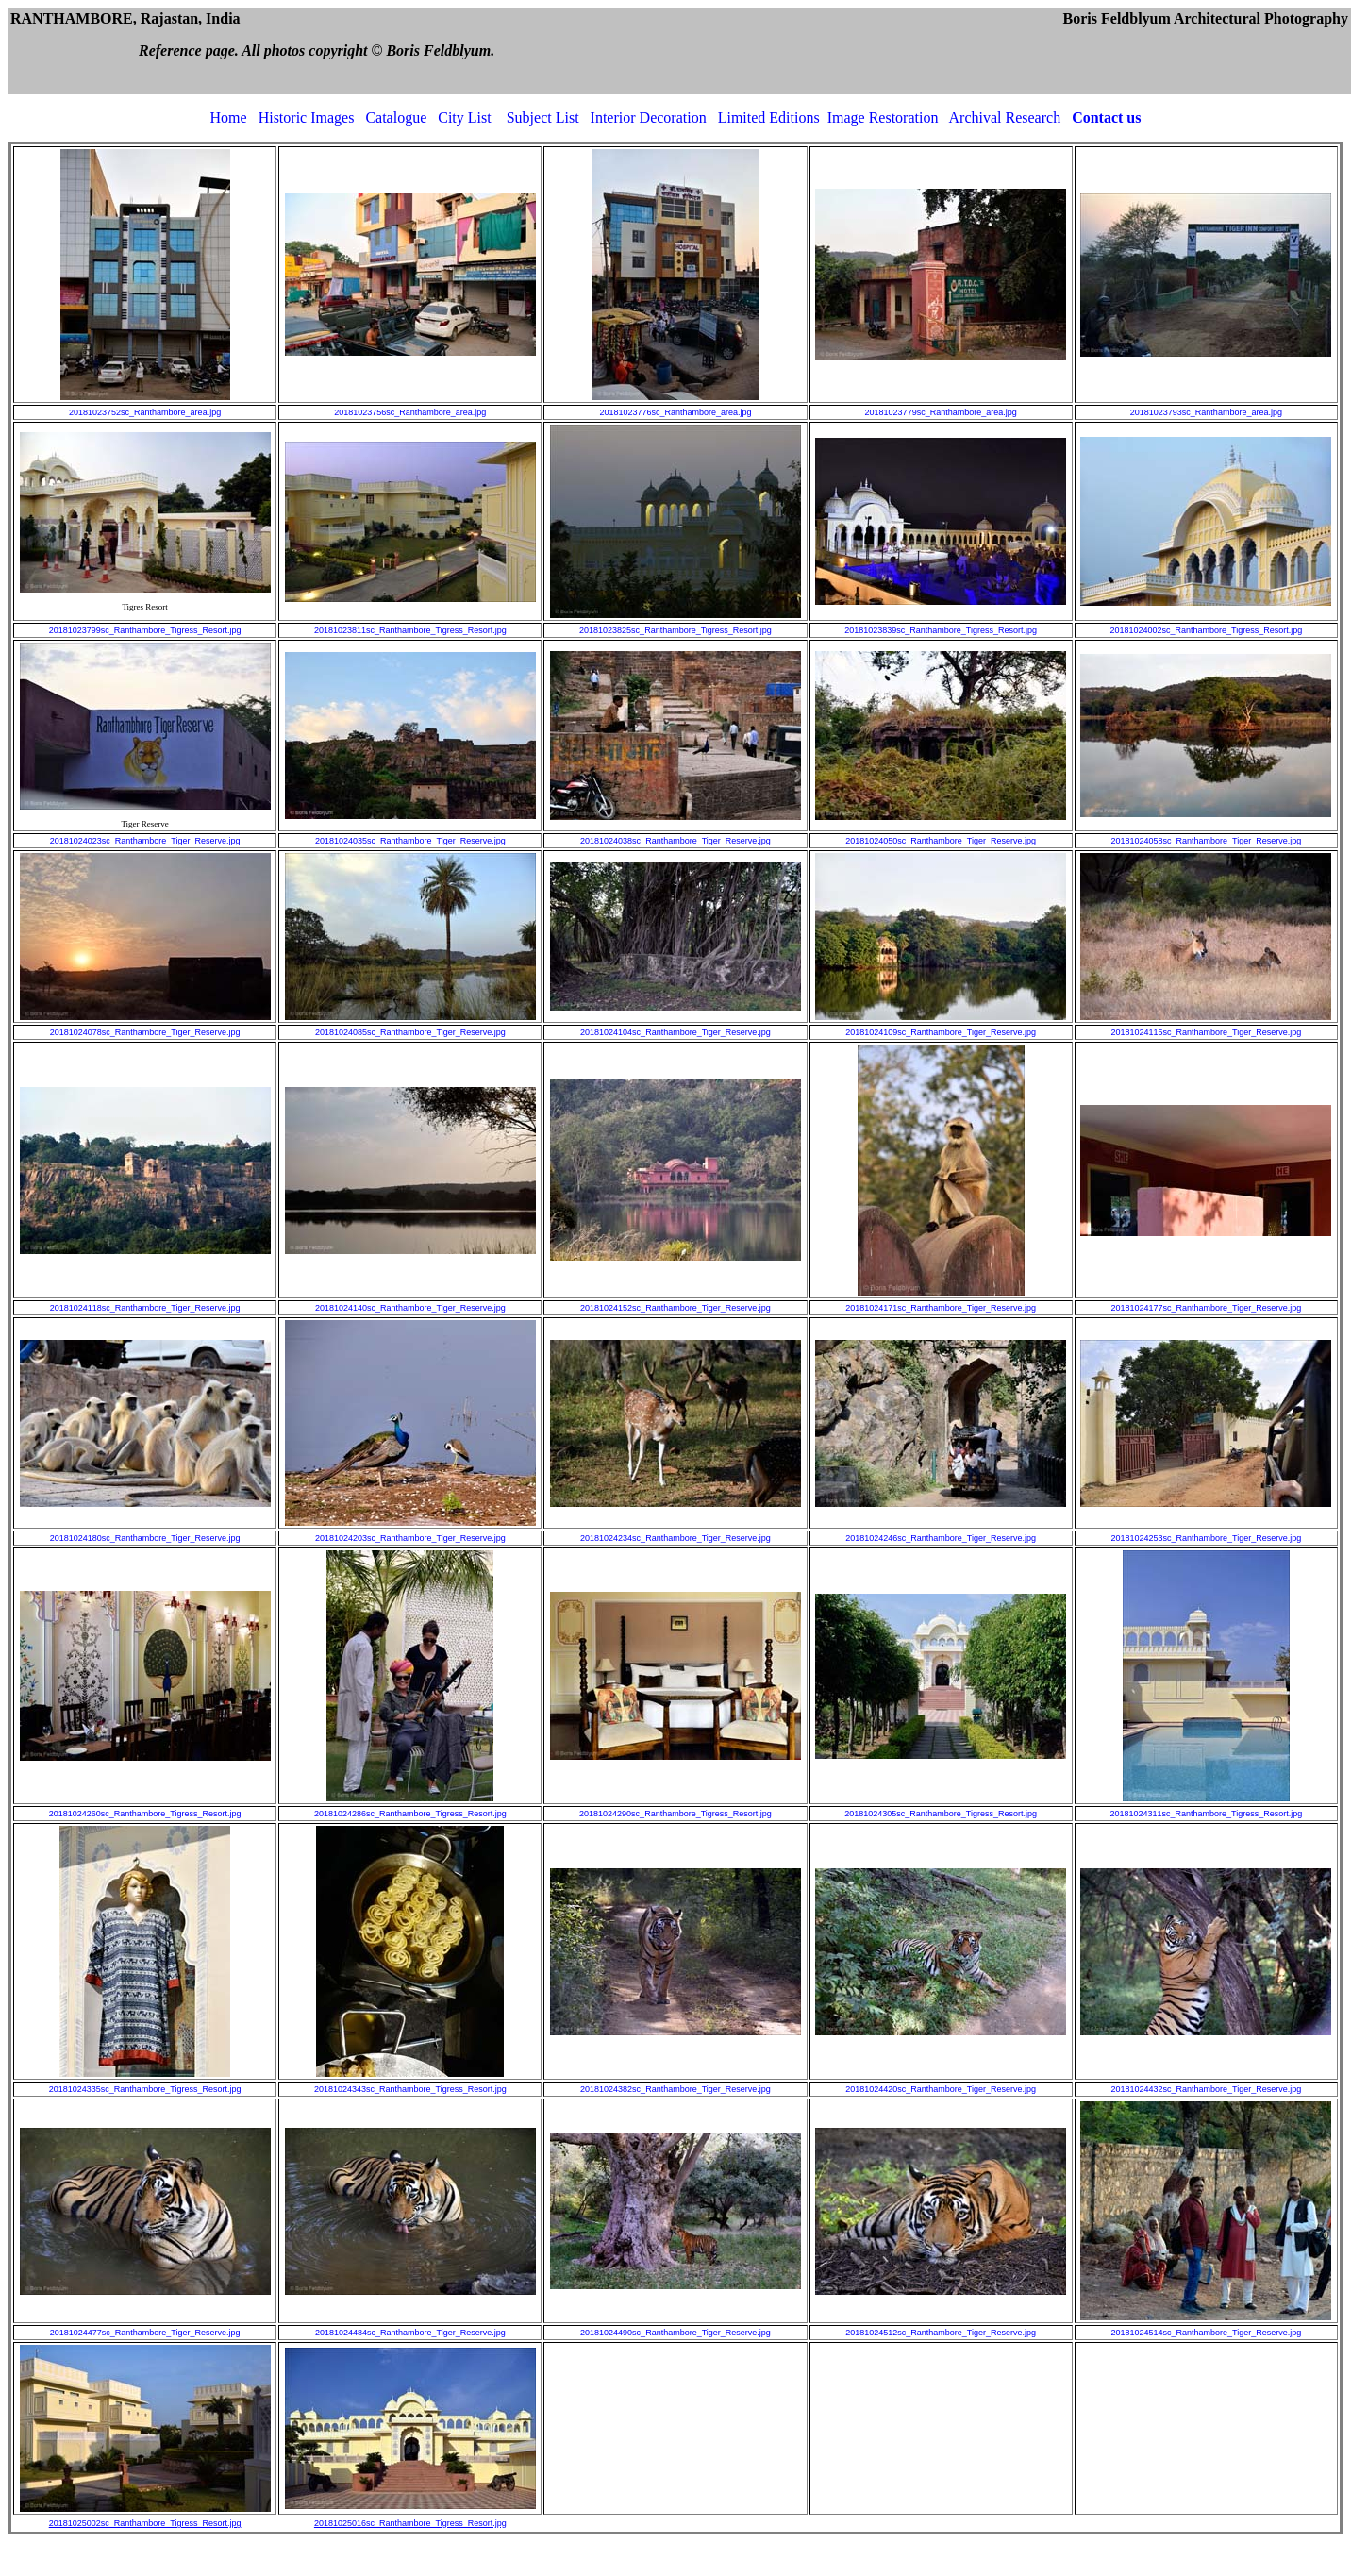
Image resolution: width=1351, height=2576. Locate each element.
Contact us (1106, 117)
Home (228, 117)
